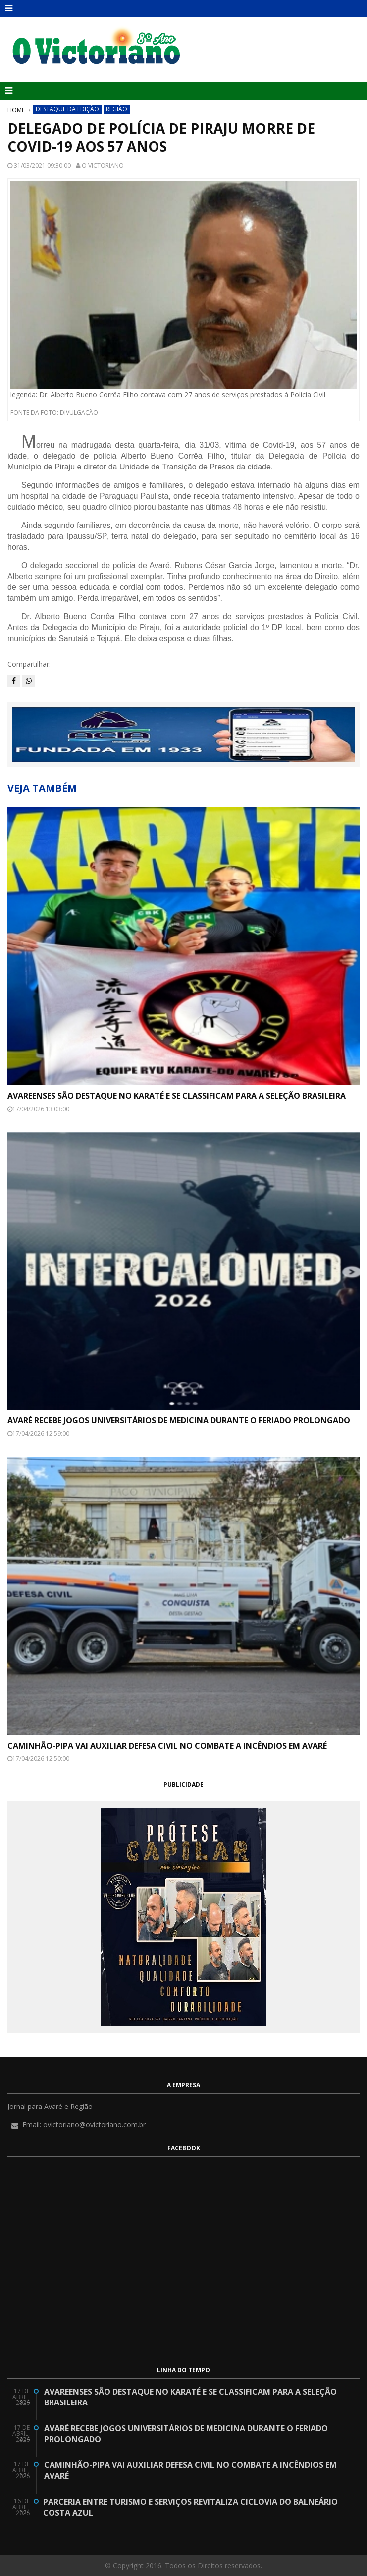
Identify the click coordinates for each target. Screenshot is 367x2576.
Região (116, 109)
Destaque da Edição (67, 109)
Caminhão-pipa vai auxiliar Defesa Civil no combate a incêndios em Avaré (167, 1745)
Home (16, 110)
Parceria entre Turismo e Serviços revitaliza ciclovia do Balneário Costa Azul (190, 2507)
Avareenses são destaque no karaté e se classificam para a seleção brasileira (176, 1095)
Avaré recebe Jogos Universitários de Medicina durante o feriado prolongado (178, 1420)
